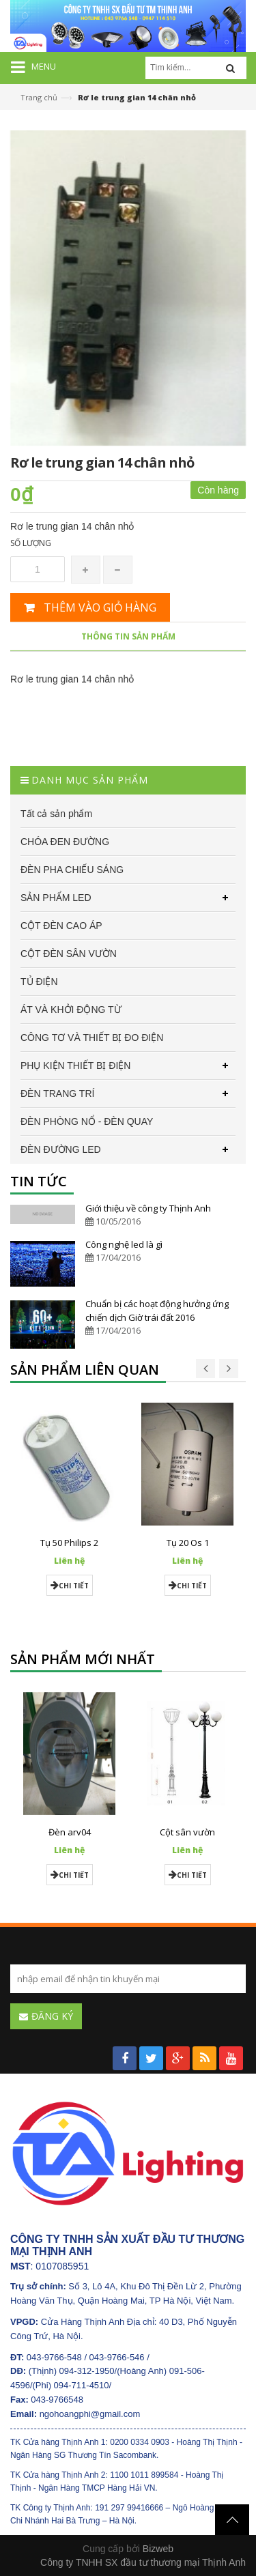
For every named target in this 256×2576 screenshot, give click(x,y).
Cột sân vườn (187, 1832)
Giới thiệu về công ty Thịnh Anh (148, 1208)
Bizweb (158, 2548)
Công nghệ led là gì (123, 1244)
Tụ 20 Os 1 (188, 1542)
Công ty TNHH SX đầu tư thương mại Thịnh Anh (143, 2562)
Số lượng (30, 543)
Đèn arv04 (69, 1832)
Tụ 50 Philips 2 (69, 1542)
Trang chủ (38, 97)
